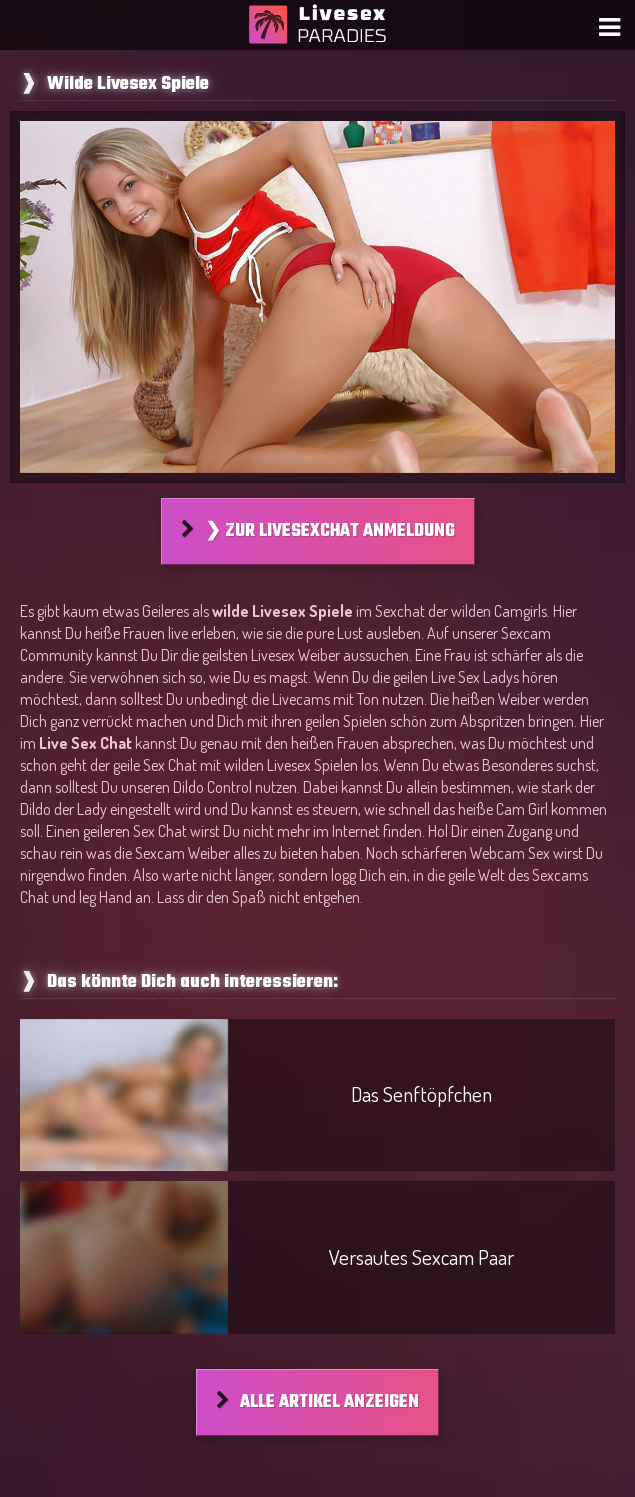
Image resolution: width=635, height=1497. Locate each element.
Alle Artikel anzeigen (329, 1402)
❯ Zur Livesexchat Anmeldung (330, 531)
